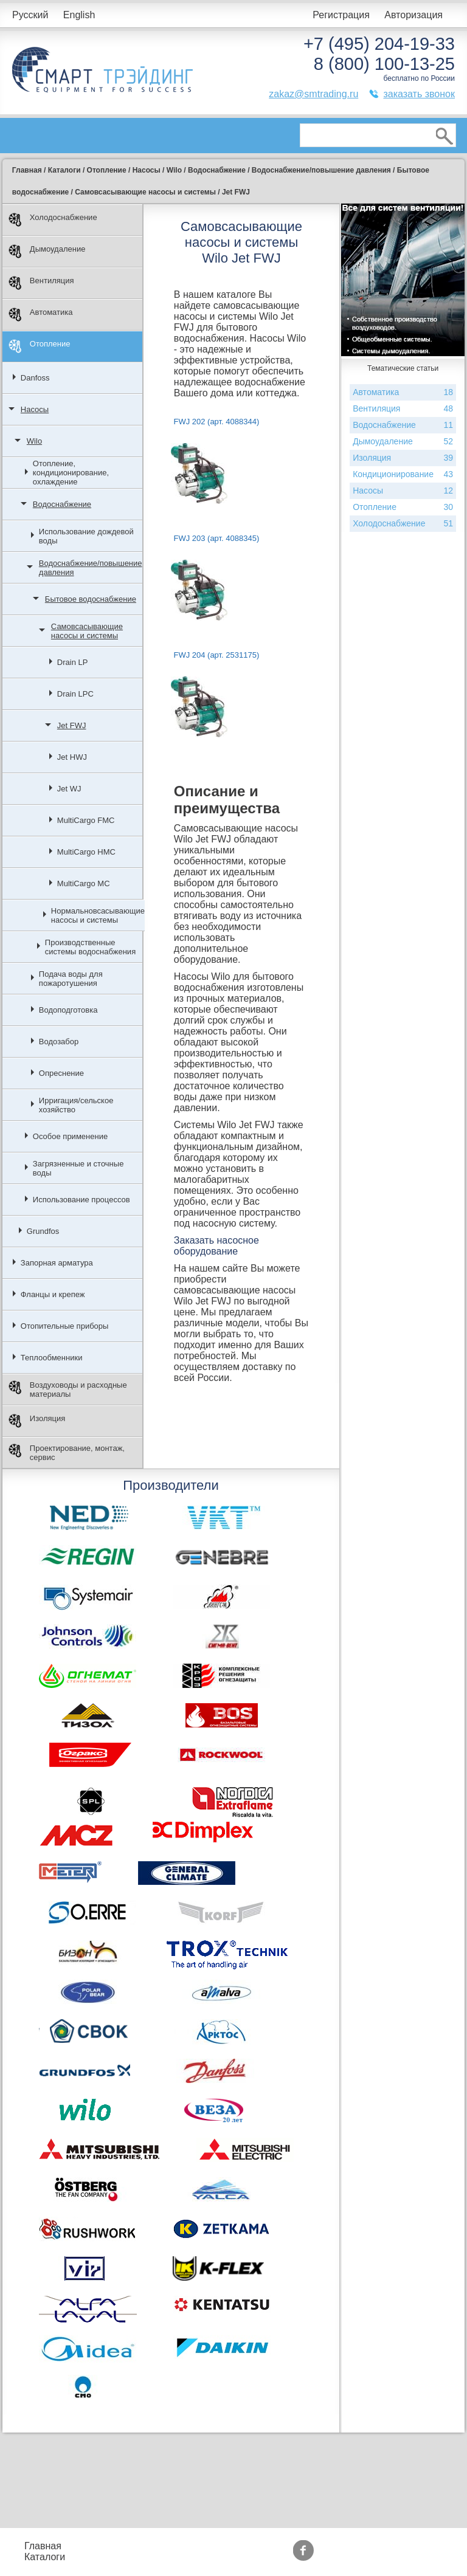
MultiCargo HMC (86, 851)
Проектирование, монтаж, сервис (67, 1453)
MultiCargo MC (83, 883)
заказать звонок (419, 94)
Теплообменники (52, 1357)
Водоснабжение (62, 504)
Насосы (35, 409)
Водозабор (58, 1041)
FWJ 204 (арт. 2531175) (216, 654)
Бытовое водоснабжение (90, 599)
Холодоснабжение (53, 220)
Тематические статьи (391, 2556)
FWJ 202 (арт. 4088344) (216, 421)
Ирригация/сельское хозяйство (76, 1105)
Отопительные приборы (65, 1326)
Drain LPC (75, 693)
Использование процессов (81, 1199)
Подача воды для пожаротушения (71, 978)
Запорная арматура (57, 1262)
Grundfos (43, 1231)
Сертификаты (304, 2557)
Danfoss (35, 377)
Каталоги (44, 2557)
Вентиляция (41, 283)
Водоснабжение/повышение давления (90, 568)
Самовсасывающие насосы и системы (87, 631)
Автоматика (41, 315)
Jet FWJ (71, 725)
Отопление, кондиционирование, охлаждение (71, 472)
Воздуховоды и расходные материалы (68, 1389)
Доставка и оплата (190, 2562)
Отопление (40, 346)
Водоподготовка (68, 1009)
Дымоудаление (47, 251)
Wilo (34, 441)
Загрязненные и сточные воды (78, 1168)
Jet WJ (69, 788)
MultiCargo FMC (86, 820)
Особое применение (70, 1136)
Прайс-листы (105, 2546)
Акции (286, 2546)
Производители (394, 2540)
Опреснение (61, 1073)
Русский (30, 15)
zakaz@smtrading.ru (313, 94)
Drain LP (72, 662)
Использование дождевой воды (86, 536)
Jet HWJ (72, 757)
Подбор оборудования (197, 2540)
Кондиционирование (403, 474)
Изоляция (37, 1421)
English (79, 15)
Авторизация (413, 15)
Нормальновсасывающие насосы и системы (98, 915)
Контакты (110, 2562)
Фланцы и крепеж (53, 1294)
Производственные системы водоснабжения (90, 947)
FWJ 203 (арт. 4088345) (216, 538)
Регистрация (341, 15)
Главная (42, 2546)
